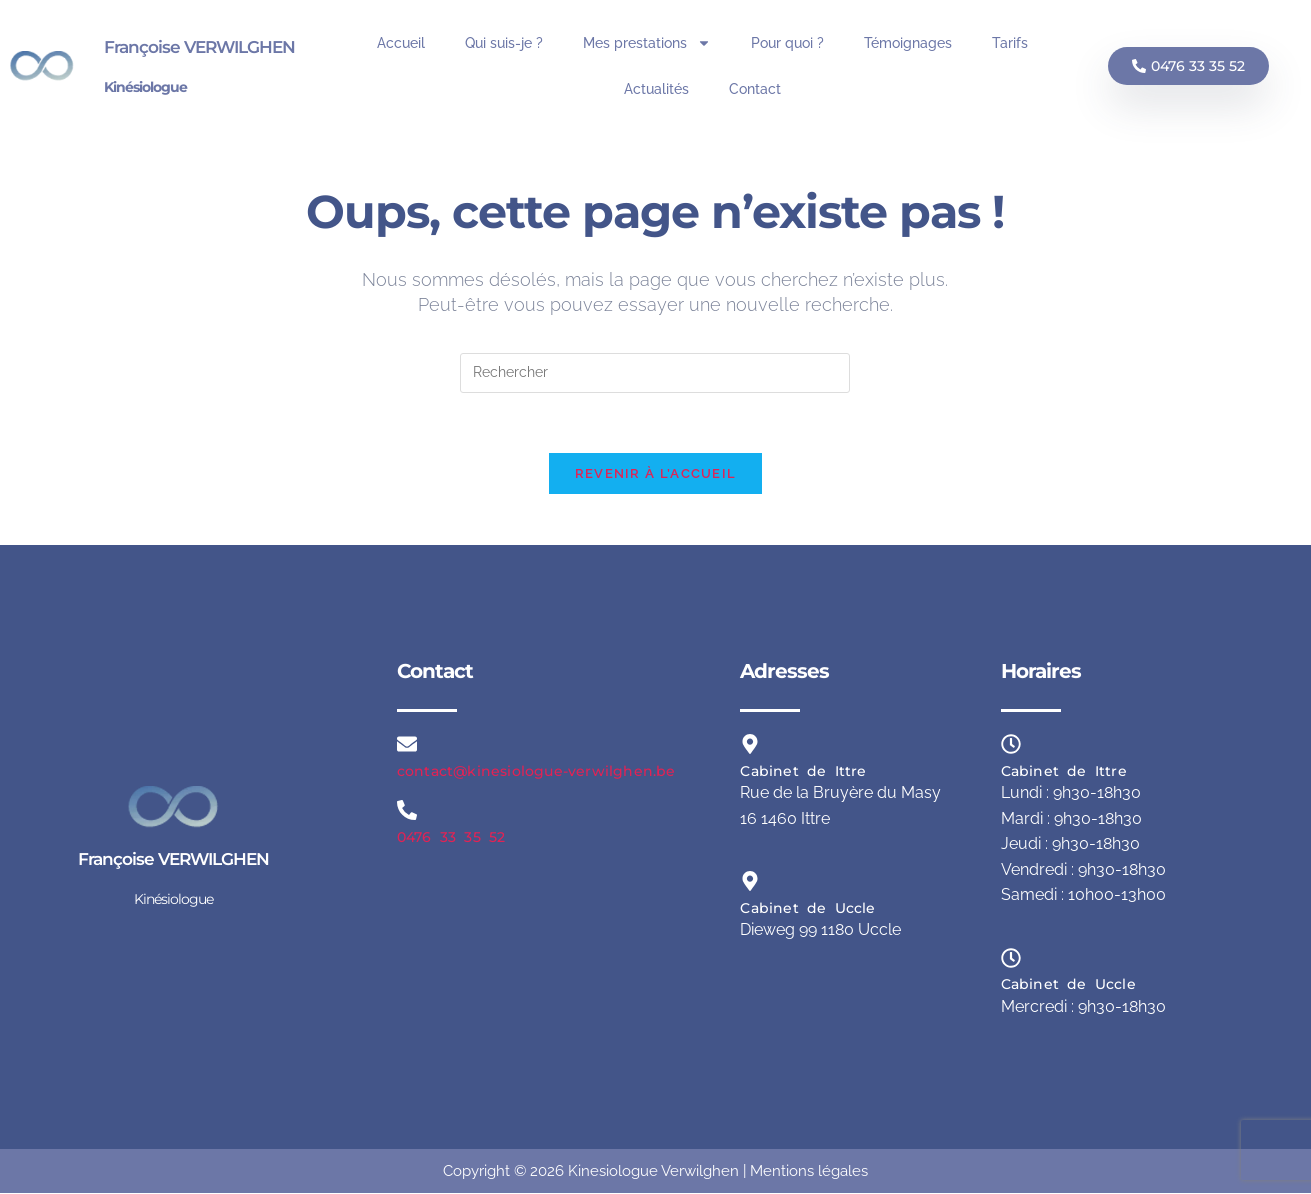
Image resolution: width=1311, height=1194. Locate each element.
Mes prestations (647, 43)
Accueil (401, 43)
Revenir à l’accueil (656, 474)
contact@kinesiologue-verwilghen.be (536, 772)
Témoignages (908, 43)
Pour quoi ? (787, 43)
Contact (755, 89)
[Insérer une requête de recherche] (655, 373)
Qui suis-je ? (504, 43)
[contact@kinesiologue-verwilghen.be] (407, 745)
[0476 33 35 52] (407, 811)
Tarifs (1010, 43)
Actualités (656, 89)
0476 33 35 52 (451, 837)
